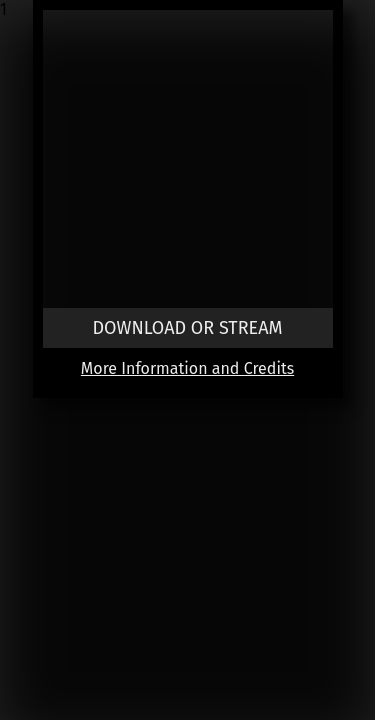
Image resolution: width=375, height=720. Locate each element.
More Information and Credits (187, 368)
